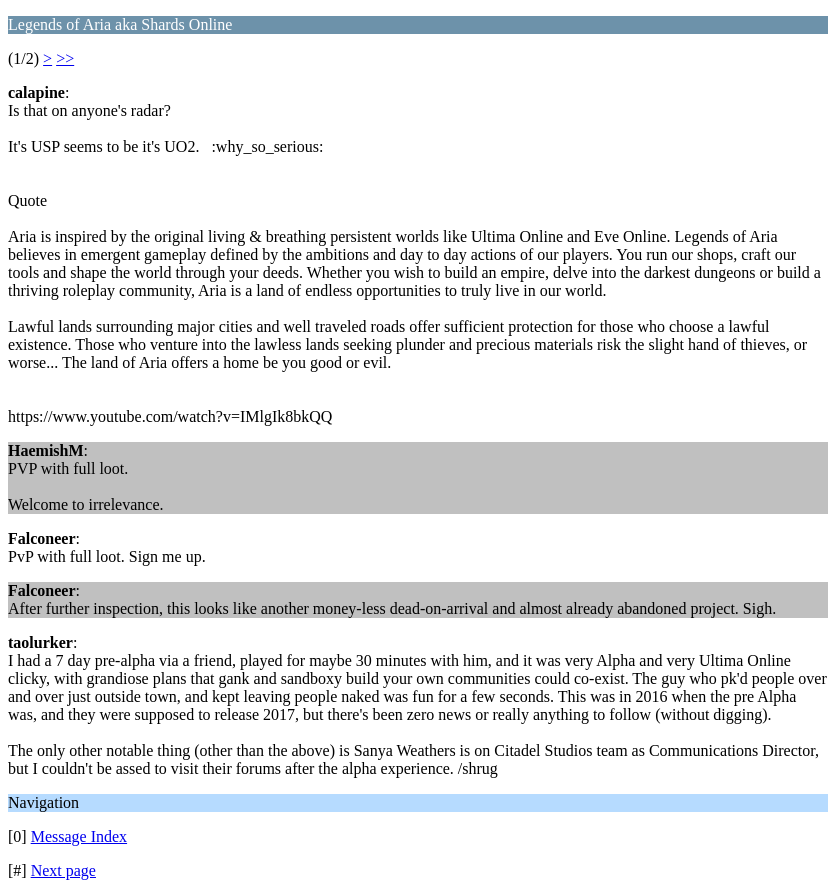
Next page (63, 870)
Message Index (79, 836)
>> (65, 58)
